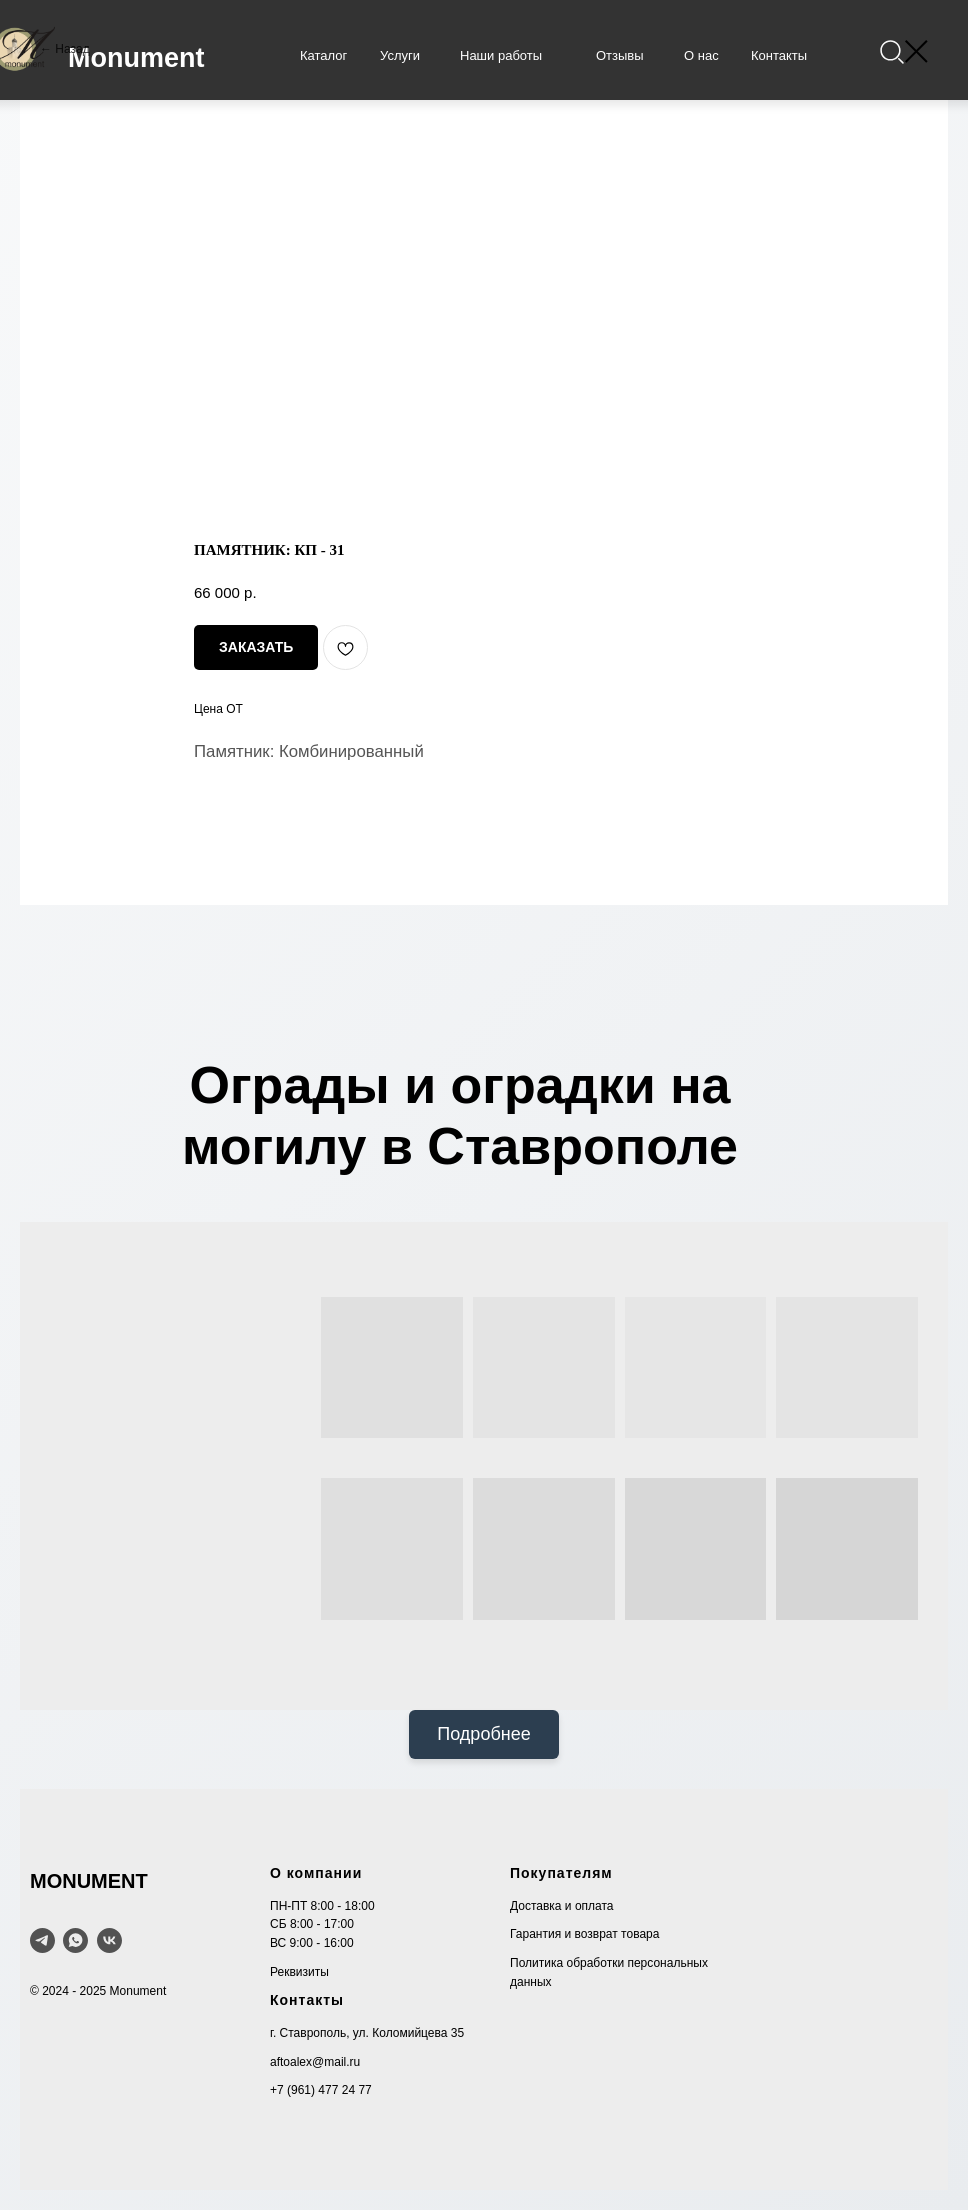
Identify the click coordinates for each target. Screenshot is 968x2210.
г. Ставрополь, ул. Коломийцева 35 (367, 2033)
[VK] (109, 1940)
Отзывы (620, 55)
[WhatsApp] (75, 1940)
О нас (701, 55)
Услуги (400, 55)
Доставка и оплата (562, 1906)
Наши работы (501, 55)
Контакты (779, 55)
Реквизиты (299, 1972)
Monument (136, 58)
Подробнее (483, 1734)
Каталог (323, 55)
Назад (72, 49)
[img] (891, 52)
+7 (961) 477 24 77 (321, 2090)
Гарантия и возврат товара (584, 1934)
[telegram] (42, 1940)
